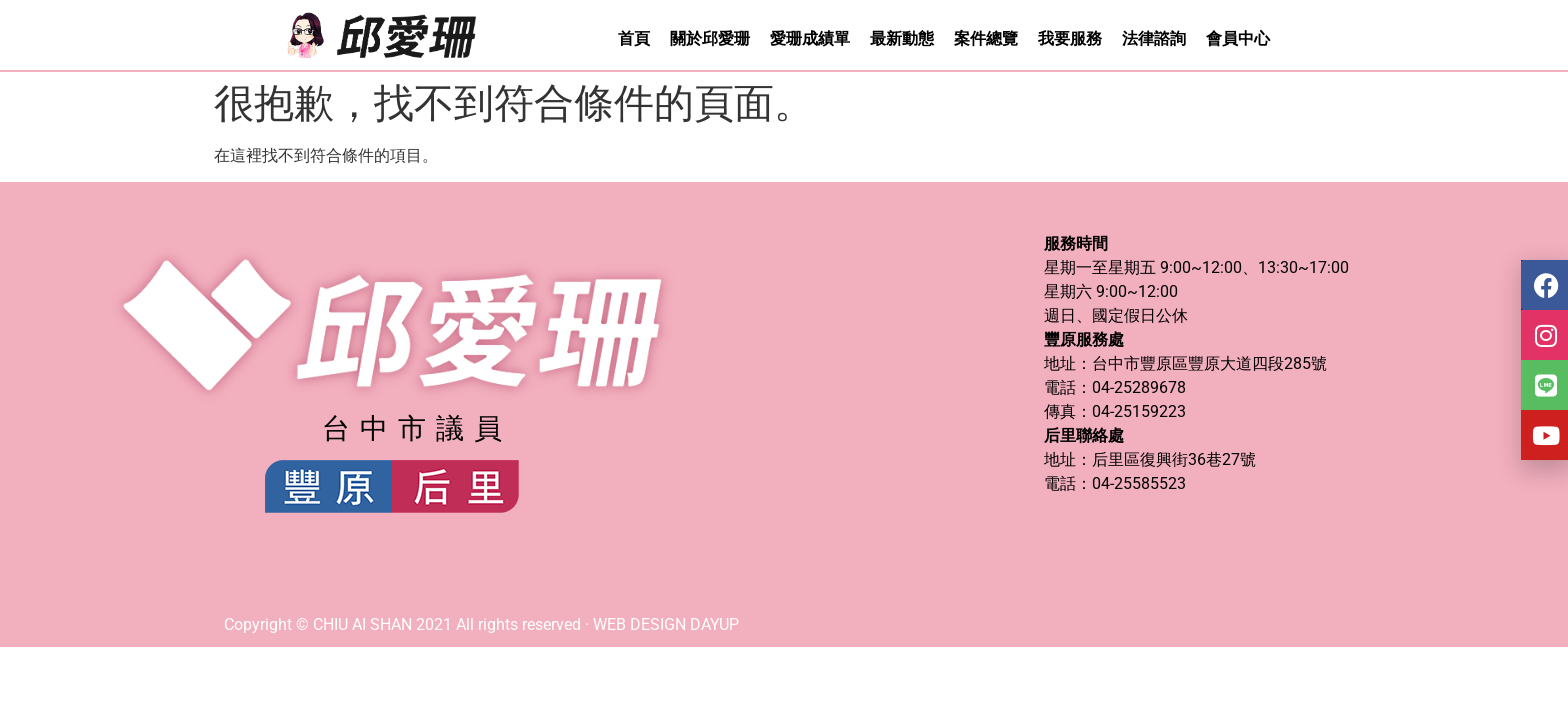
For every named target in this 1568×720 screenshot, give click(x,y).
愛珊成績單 (810, 38)
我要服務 (1070, 38)
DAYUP (714, 624)
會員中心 (1238, 38)
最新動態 (902, 38)
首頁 (634, 38)
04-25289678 (1139, 387)
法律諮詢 (1154, 38)
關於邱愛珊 (710, 38)
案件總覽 (986, 38)
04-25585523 (1139, 483)
